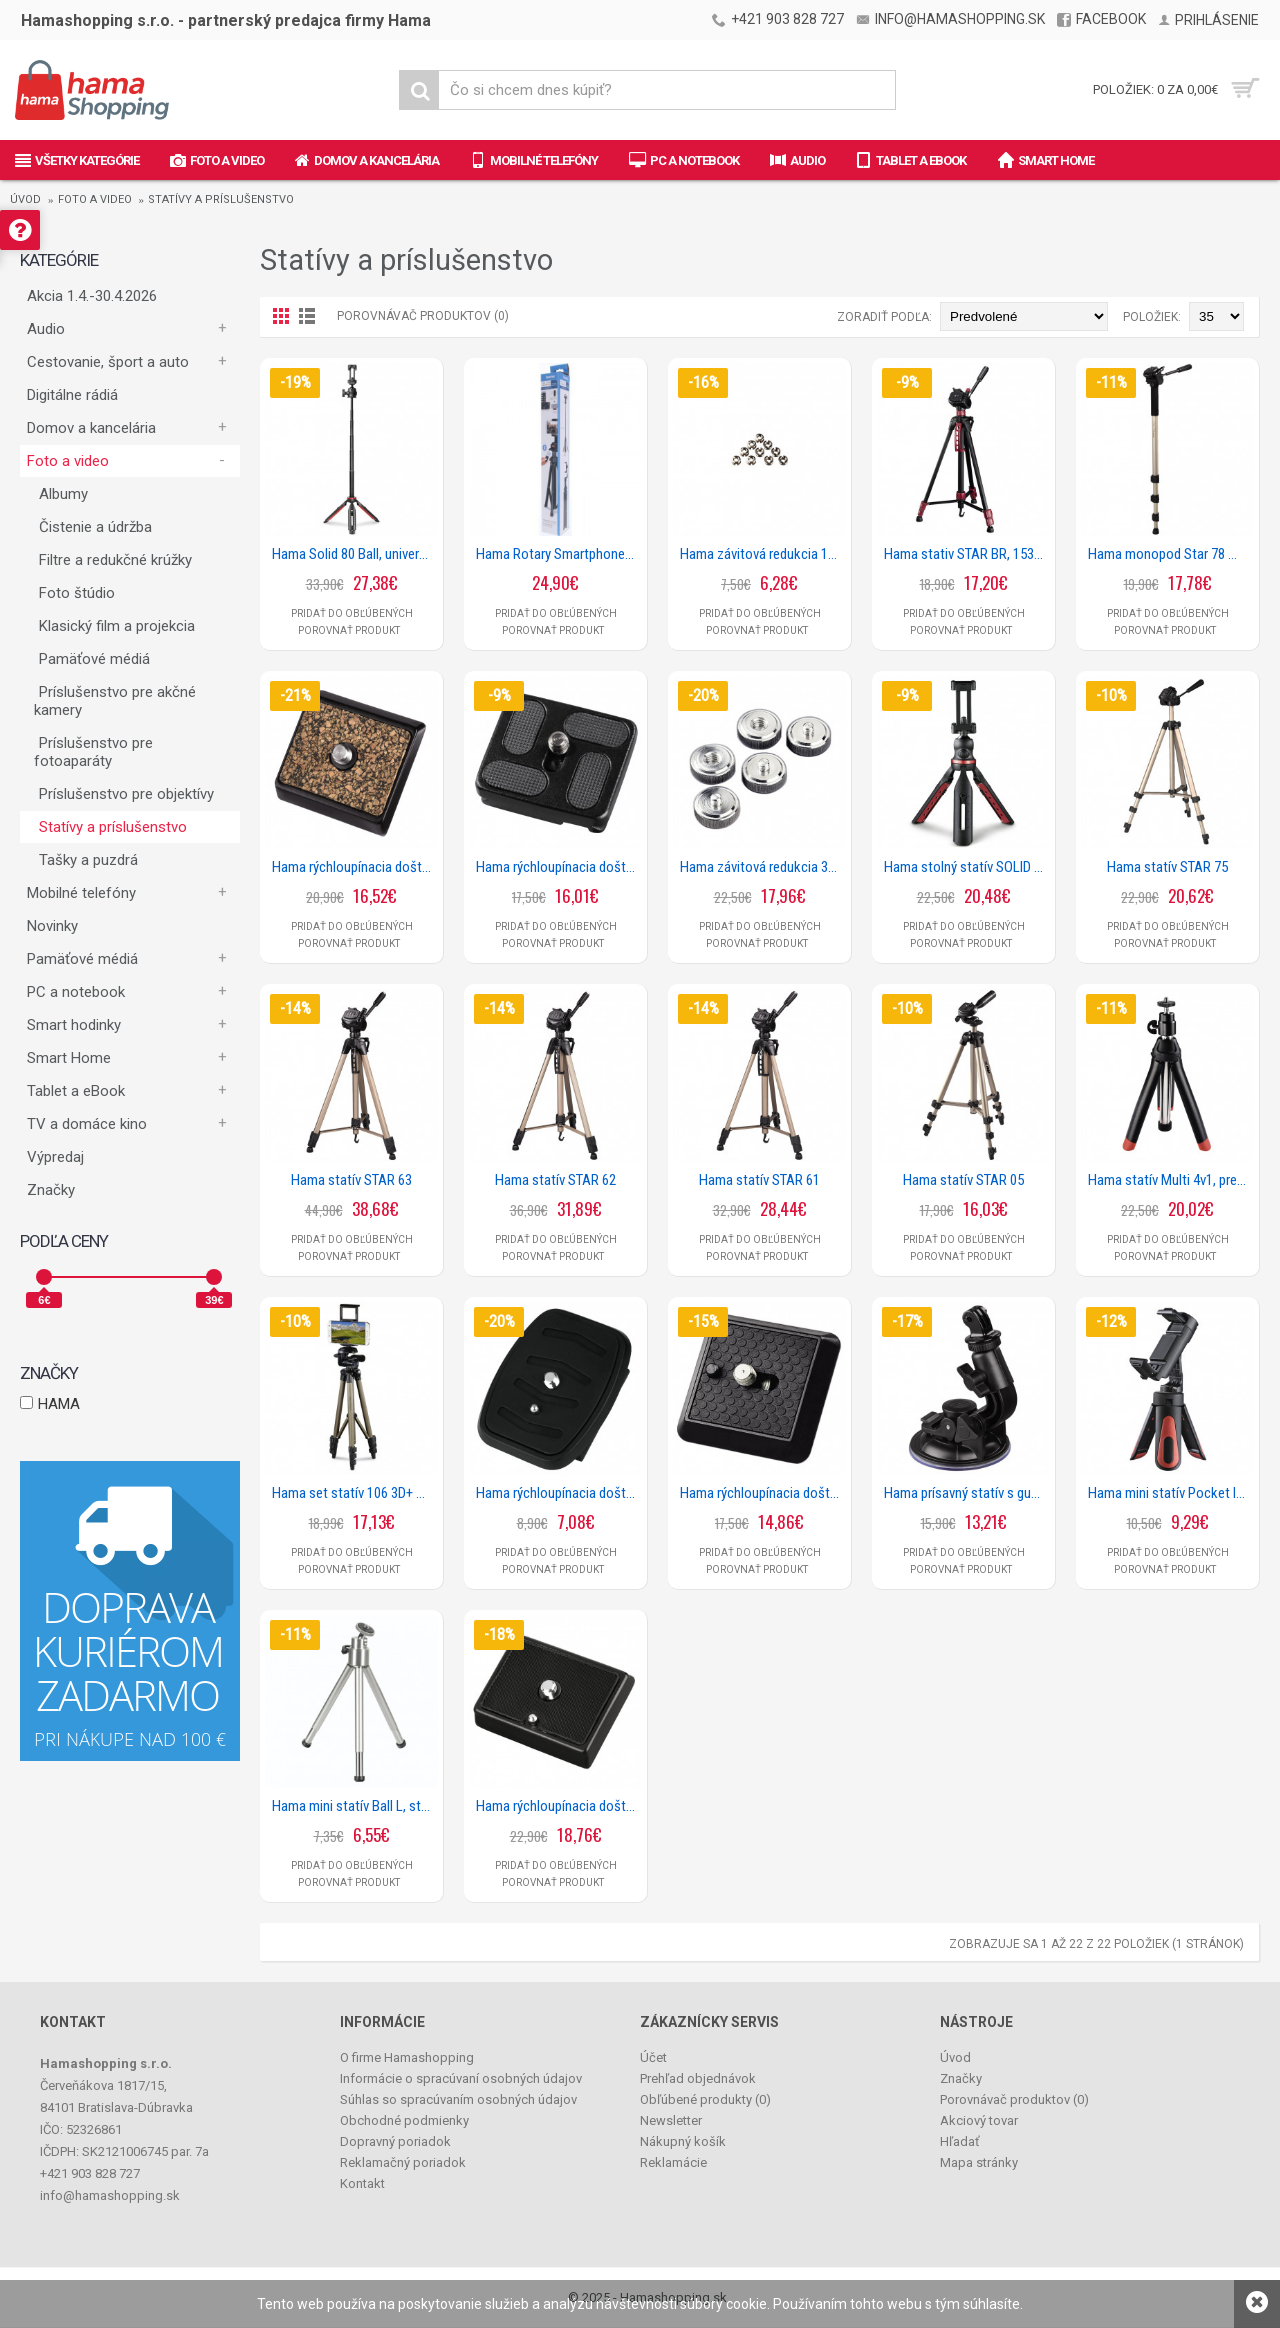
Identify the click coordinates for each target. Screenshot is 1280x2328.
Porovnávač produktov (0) (423, 316)
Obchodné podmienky (404, 2120)
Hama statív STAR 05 (963, 1180)
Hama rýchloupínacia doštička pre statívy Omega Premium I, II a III (559, 1806)
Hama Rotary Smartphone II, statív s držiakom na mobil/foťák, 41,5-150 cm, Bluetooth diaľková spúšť (559, 554)
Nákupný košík (683, 2141)
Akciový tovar (979, 2120)
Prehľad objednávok (698, 2078)
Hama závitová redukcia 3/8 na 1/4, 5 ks (763, 867)
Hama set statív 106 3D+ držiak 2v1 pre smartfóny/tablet (355, 1493)
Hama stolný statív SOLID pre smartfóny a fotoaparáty (967, 867)
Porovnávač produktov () (1014, 2099)
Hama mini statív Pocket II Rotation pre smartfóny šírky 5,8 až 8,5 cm (1171, 1493)
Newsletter (671, 2120)
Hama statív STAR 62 (555, 1180)
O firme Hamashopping (407, 2057)
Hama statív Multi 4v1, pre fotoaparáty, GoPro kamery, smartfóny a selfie (1171, 1180)
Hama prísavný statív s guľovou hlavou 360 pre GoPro (967, 1493)
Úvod (25, 199)
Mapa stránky (979, 2162)
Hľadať (960, 2141)
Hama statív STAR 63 (351, 1180)
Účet (653, 2057)
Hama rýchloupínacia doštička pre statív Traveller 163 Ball (355, 867)
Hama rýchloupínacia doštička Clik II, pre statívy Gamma (763, 1493)
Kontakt (362, 2183)
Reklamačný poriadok (403, 2162)
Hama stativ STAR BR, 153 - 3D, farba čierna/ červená (967, 554)
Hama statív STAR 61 (759, 1180)
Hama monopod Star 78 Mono (1171, 554)
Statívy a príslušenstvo (221, 199)
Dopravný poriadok (395, 2141)
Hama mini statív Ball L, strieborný (355, 1806)
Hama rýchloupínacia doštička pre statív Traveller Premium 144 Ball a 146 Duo (559, 867)
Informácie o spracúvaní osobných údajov (461, 2078)
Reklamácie (673, 2162)
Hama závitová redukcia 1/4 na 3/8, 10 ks (763, 554)
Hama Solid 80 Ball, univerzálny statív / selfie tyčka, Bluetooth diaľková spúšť (355, 554)
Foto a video (95, 199)
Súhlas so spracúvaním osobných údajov (458, 2099)
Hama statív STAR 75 (1167, 867)
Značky (51, 1190)
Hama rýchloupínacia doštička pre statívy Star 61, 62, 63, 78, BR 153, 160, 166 (559, 1493)
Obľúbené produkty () (705, 2099)
